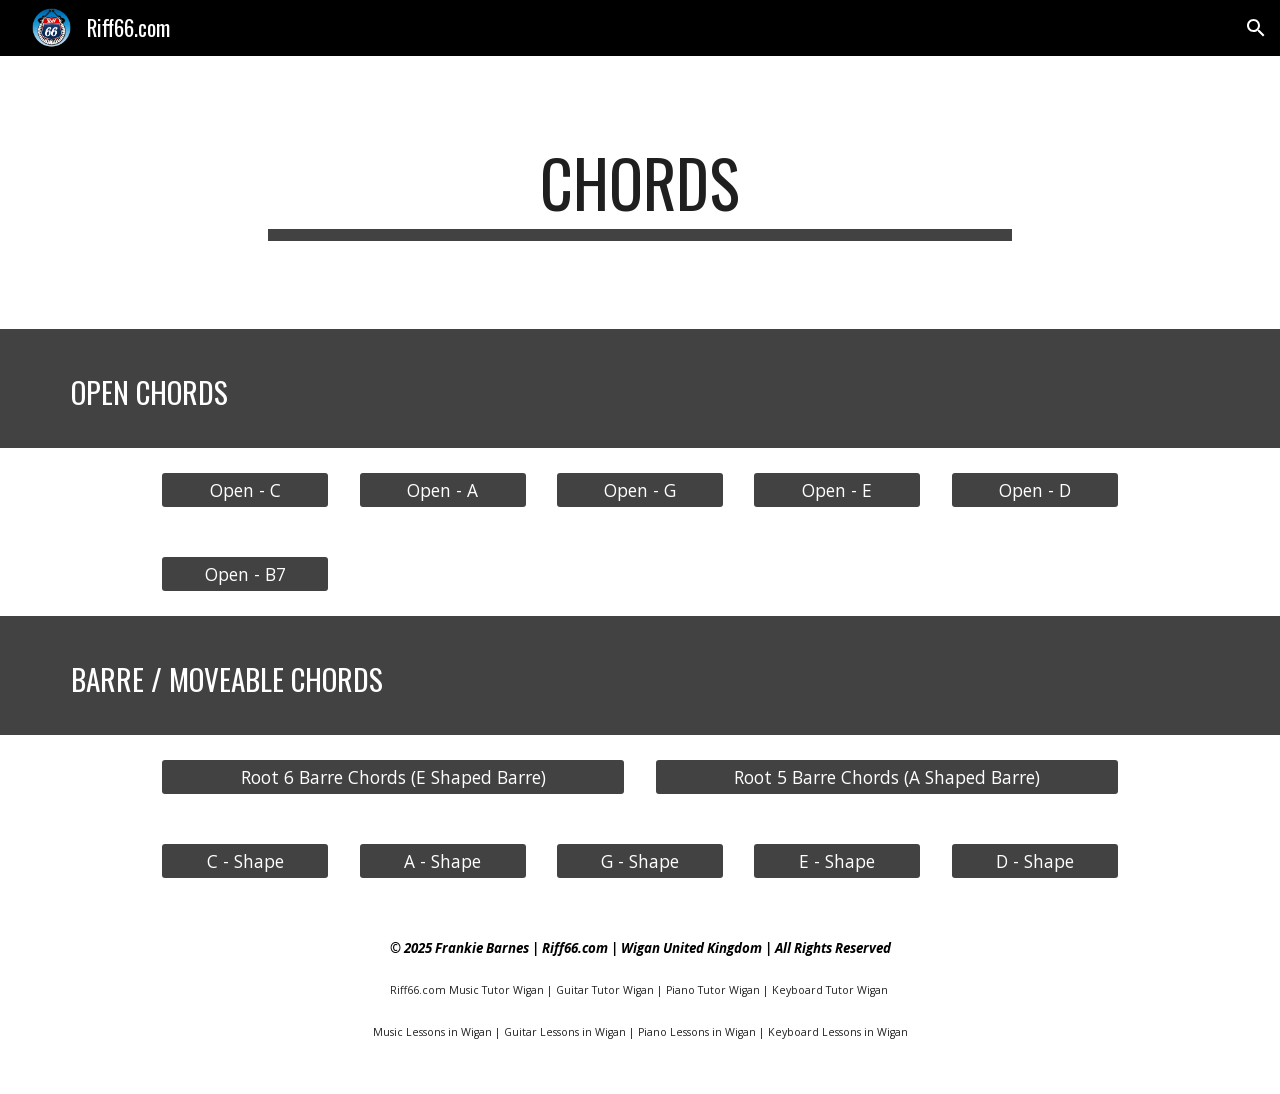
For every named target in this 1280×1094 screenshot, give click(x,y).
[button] (1256, 28)
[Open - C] (245, 489)
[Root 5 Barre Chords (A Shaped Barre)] (887, 776)
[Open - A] (443, 489)
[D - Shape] (1035, 860)
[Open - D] (1035, 489)
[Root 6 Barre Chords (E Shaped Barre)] (393, 776)
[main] (640, 192)
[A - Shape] (443, 860)
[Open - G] (640, 489)
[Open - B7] (245, 573)
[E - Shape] (837, 860)
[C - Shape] (245, 860)
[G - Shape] (640, 860)
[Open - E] (837, 489)
